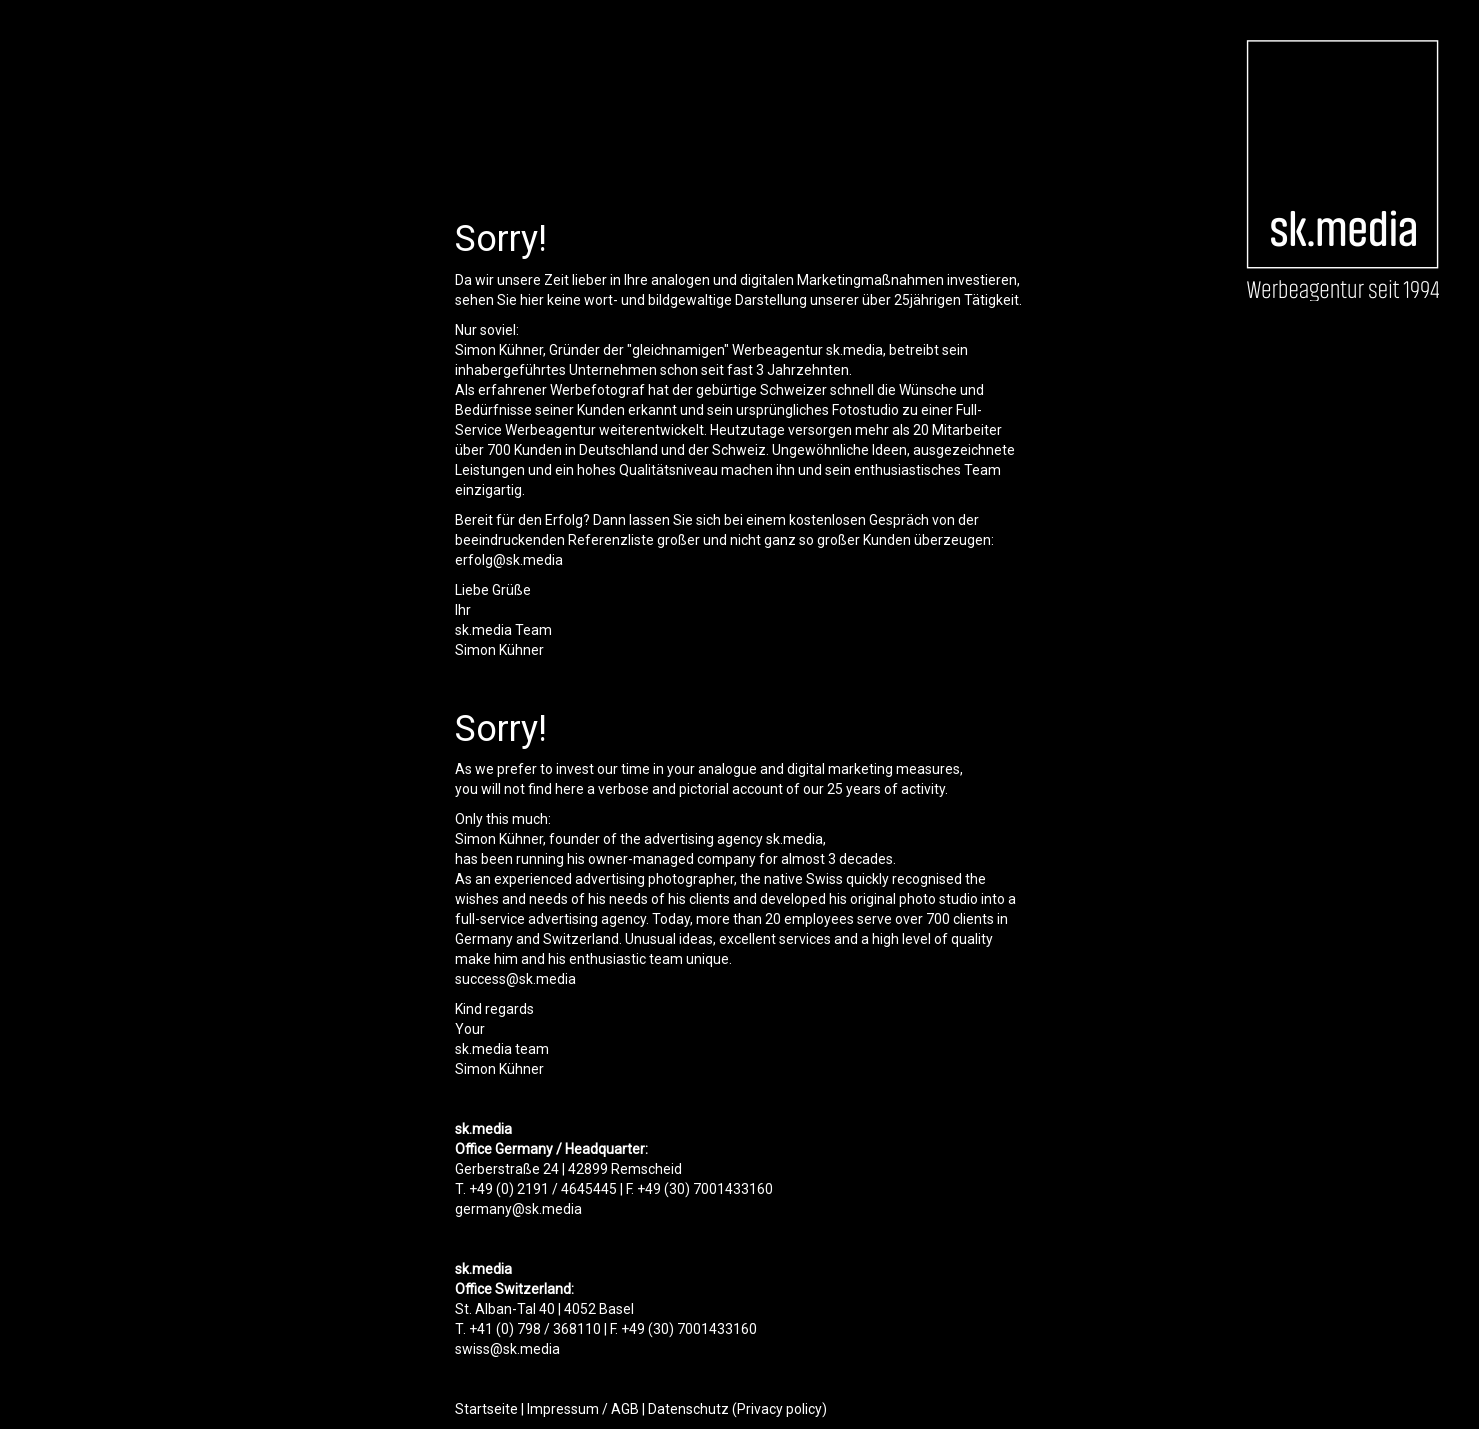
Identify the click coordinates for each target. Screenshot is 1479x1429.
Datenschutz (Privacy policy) (737, 1409)
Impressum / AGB (583, 1409)
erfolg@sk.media (509, 560)
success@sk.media (515, 979)
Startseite (486, 1409)
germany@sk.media (518, 1209)
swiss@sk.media (507, 1349)
